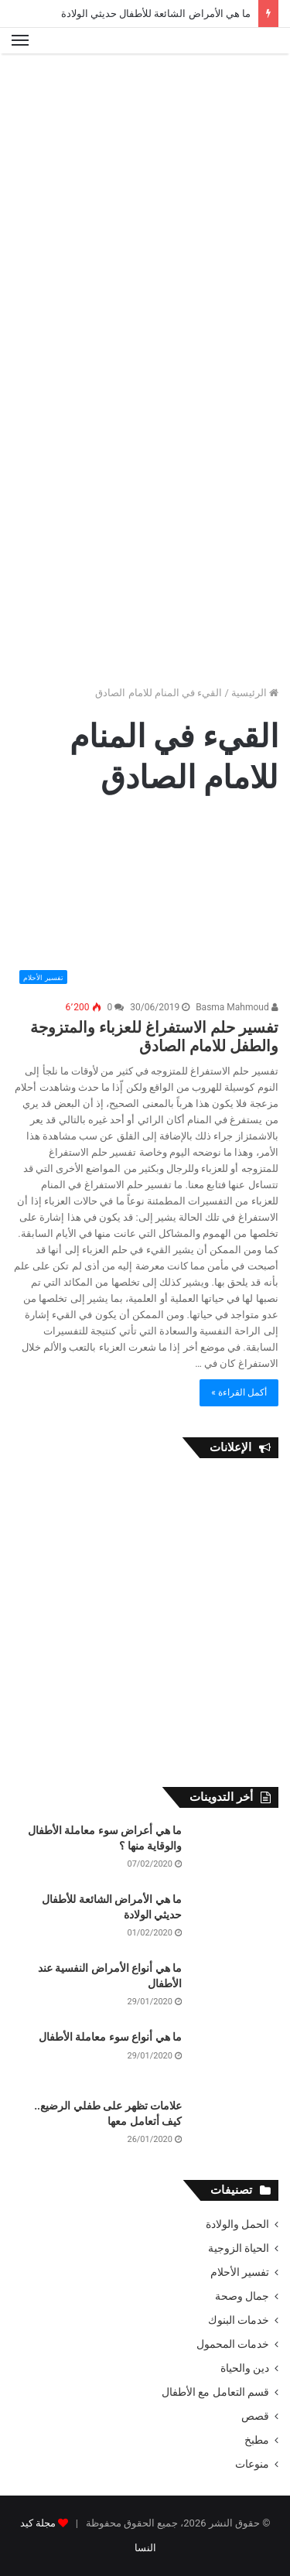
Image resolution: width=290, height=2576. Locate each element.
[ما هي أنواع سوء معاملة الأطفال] (235, 2059)
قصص (255, 2416)
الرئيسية (254, 693)
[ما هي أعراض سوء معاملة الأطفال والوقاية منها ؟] (235, 1852)
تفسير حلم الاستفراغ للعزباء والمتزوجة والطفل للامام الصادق (154, 1036)
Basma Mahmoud (237, 1007)
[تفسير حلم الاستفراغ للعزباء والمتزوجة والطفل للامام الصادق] (145, 903)
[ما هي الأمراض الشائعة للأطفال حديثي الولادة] (235, 1921)
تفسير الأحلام (239, 2272)
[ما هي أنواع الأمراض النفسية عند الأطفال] (235, 1990)
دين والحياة (244, 2368)
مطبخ (256, 2440)
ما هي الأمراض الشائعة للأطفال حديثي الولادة (156, 13)
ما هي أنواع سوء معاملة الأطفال (110, 2037)
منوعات (252, 2464)
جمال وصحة (242, 2296)
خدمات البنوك (238, 2320)
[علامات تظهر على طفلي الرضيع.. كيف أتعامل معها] (235, 2128)
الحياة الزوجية (238, 2248)
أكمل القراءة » (239, 1392)
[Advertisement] (145, 214)
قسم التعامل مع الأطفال (215, 2392)
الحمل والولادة (237, 2224)
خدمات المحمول (232, 2344)
